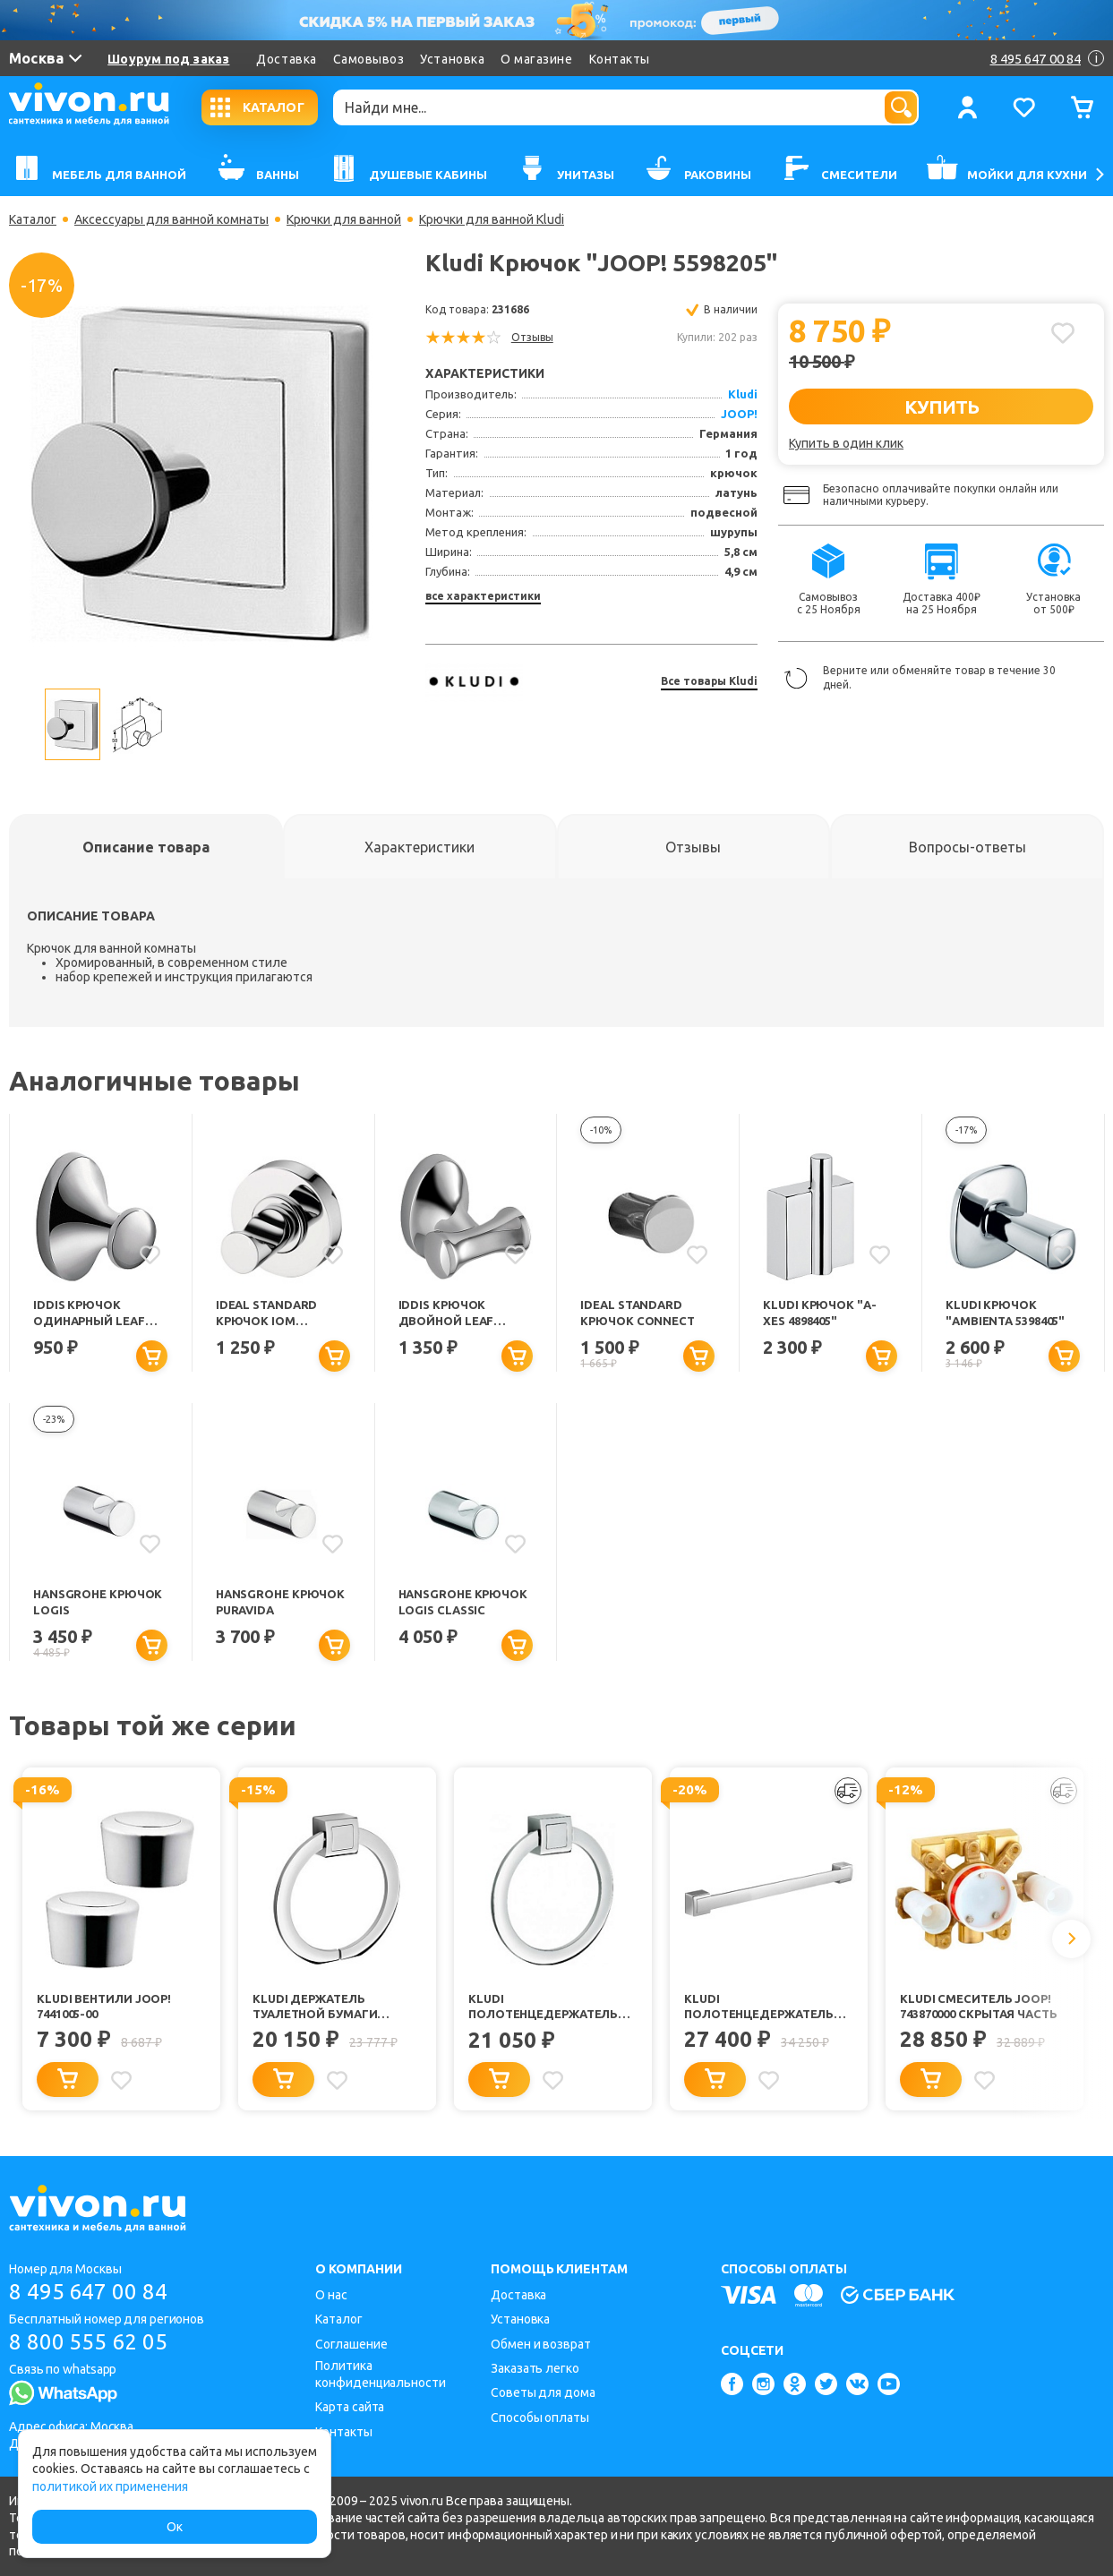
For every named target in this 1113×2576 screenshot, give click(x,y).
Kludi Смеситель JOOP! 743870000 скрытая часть (978, 2006)
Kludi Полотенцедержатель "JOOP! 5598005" (759, 2007)
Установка (452, 59)
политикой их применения (110, 2486)
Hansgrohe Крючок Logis (97, 1601)
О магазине (536, 59)
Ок (175, 2527)
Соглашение (351, 2344)
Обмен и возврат (541, 2344)
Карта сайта (349, 2407)
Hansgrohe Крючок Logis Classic (462, 1601)
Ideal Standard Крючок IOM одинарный (267, 1313)
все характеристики (483, 596)
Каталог (32, 219)
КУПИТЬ (941, 406)
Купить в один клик (846, 443)
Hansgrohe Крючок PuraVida (280, 1601)
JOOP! (739, 413)
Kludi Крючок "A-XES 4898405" (819, 1312)
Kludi (743, 394)
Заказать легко (535, 2368)
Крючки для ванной (344, 219)
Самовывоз (369, 59)
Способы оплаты (540, 2417)
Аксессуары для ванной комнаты (171, 219)
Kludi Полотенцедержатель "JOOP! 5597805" (543, 2007)
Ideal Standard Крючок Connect (637, 1312)
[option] (200, 474)
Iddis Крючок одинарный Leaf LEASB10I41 (89, 1313)
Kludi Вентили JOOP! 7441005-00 (104, 2006)
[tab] (146, 847)
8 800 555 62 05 (88, 2342)
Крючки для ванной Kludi (491, 219)
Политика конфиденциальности (380, 2374)
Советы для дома (543, 2392)
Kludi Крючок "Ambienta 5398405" (1005, 1312)
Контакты (619, 59)
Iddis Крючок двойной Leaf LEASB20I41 (446, 1313)
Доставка (286, 59)
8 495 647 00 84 (88, 2292)
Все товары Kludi (709, 681)
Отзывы (532, 337)
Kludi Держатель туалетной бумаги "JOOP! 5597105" (315, 2007)
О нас (331, 2295)
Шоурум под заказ (168, 59)
